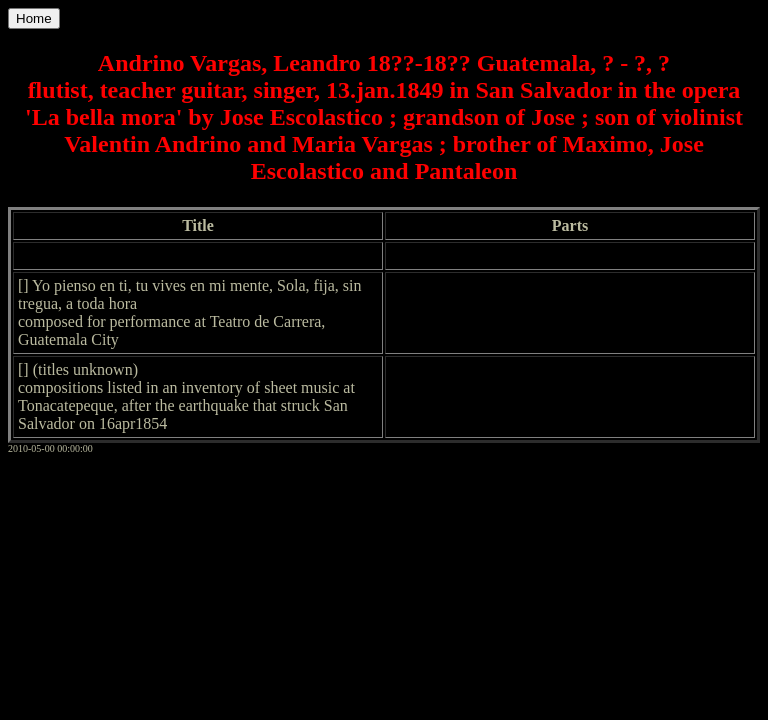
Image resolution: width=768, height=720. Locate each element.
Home (34, 18)
